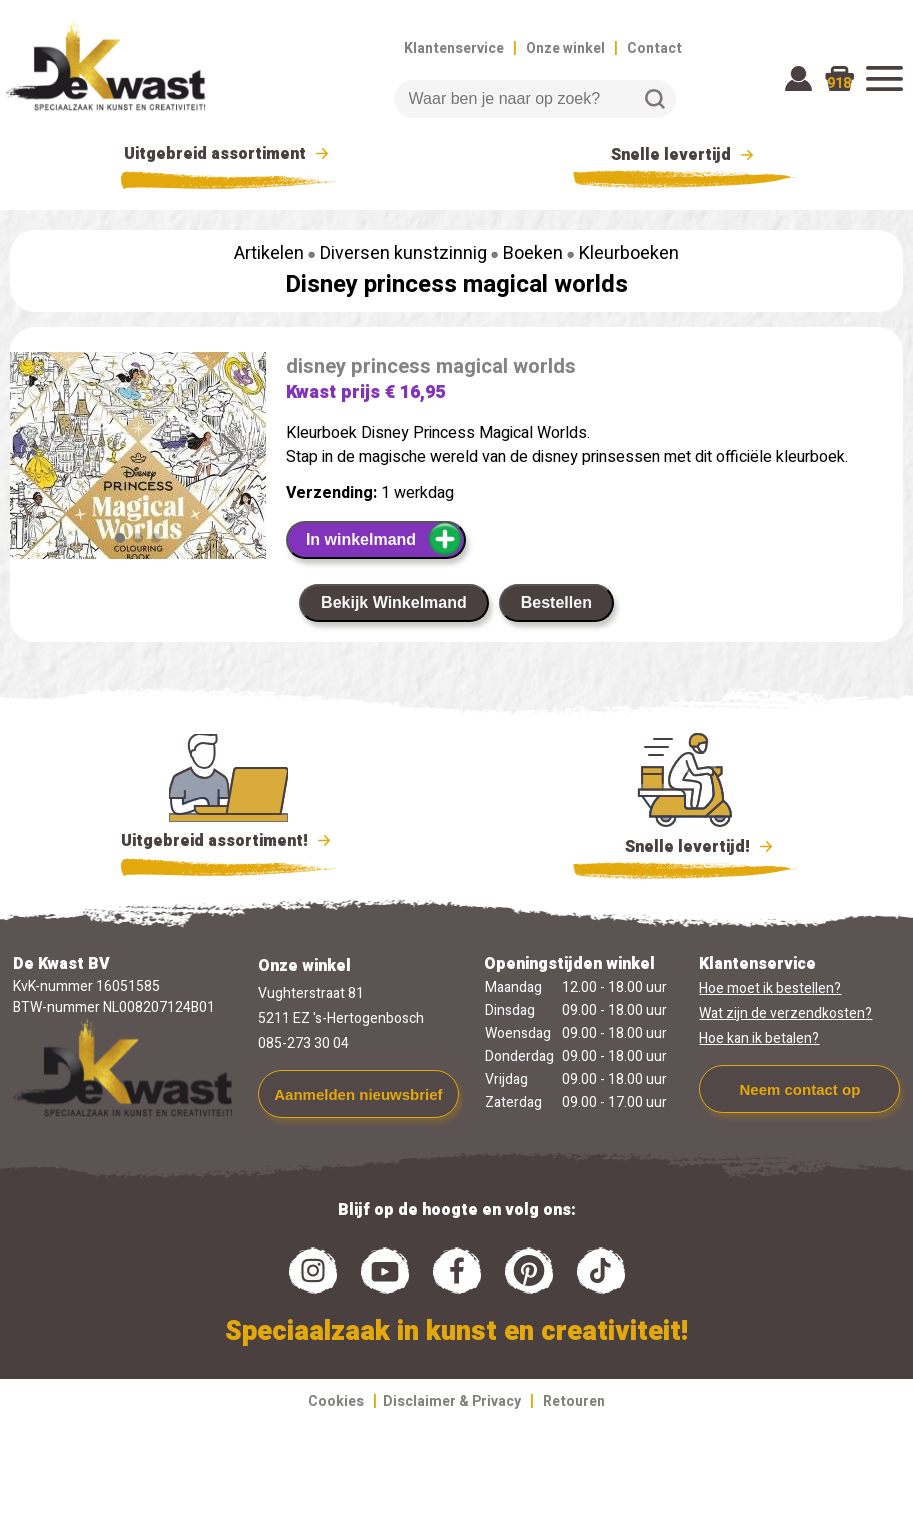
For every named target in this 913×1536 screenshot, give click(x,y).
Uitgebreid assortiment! (228, 841)
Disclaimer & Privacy (452, 1401)
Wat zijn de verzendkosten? (785, 1013)
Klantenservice (454, 48)
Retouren (574, 1401)
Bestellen (556, 602)
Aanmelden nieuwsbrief (358, 1094)
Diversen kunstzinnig (403, 253)
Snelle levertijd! (685, 845)
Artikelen (269, 253)
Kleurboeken (629, 253)
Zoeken (655, 99)
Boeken (533, 253)
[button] (232, 455)
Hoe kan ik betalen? (759, 1038)
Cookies (336, 1401)
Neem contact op (799, 1089)
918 (839, 83)
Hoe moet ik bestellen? (770, 988)
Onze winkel (565, 48)
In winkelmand (384, 539)
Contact (654, 48)
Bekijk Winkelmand (394, 602)
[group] (138, 519)
